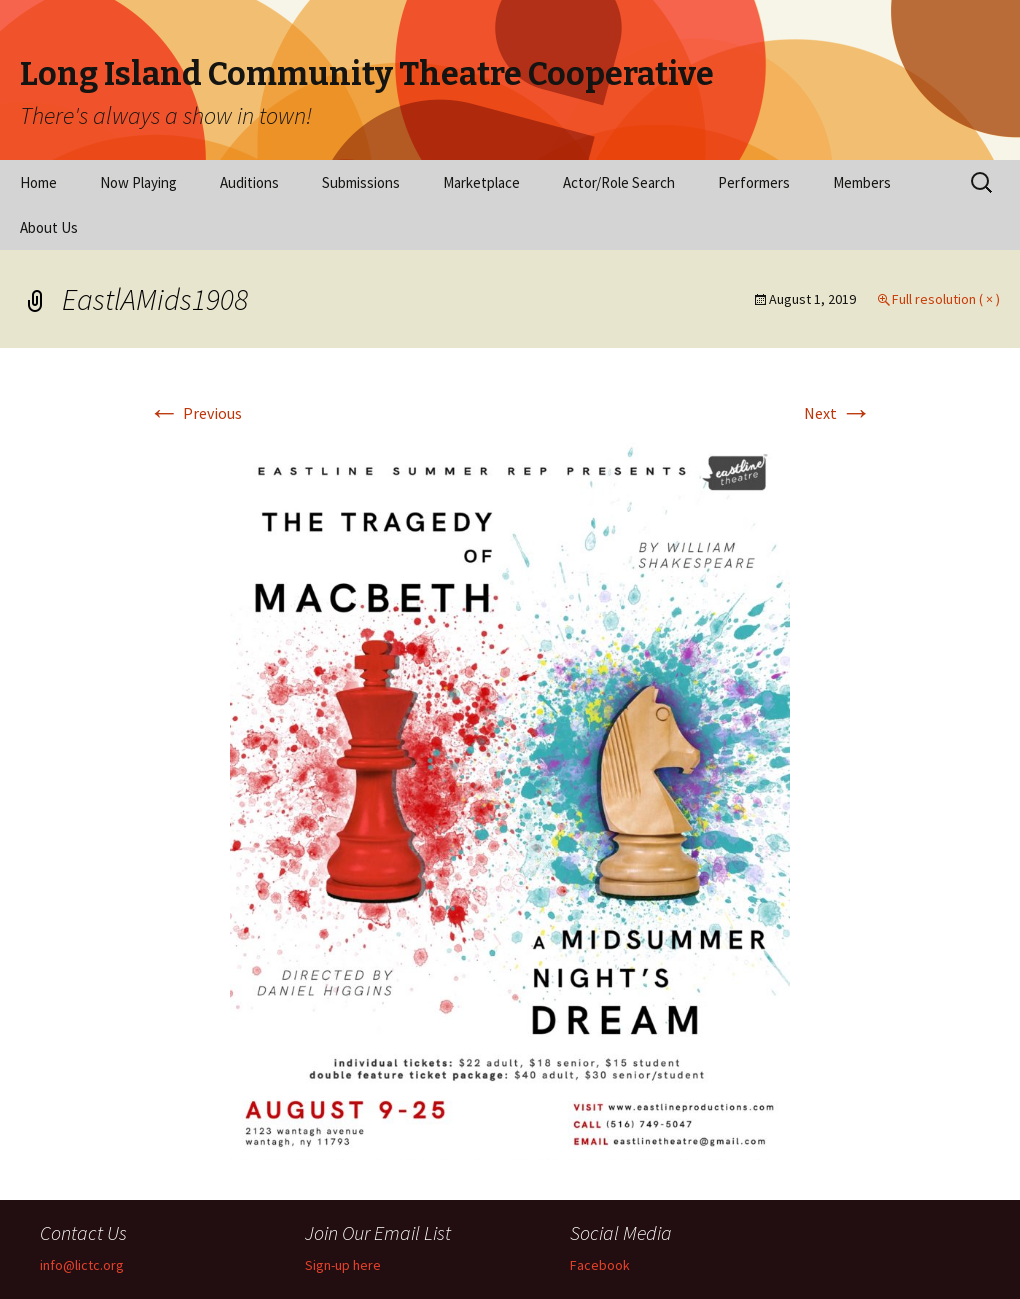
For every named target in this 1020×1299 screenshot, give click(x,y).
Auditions (249, 182)
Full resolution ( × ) (946, 299)
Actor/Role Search (619, 182)
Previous (195, 413)
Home (38, 182)
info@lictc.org (82, 1265)
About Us (49, 227)
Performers (754, 182)
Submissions (361, 182)
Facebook (600, 1265)
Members (862, 182)
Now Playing (138, 182)
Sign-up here (343, 1265)
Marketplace (481, 182)
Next (838, 413)
